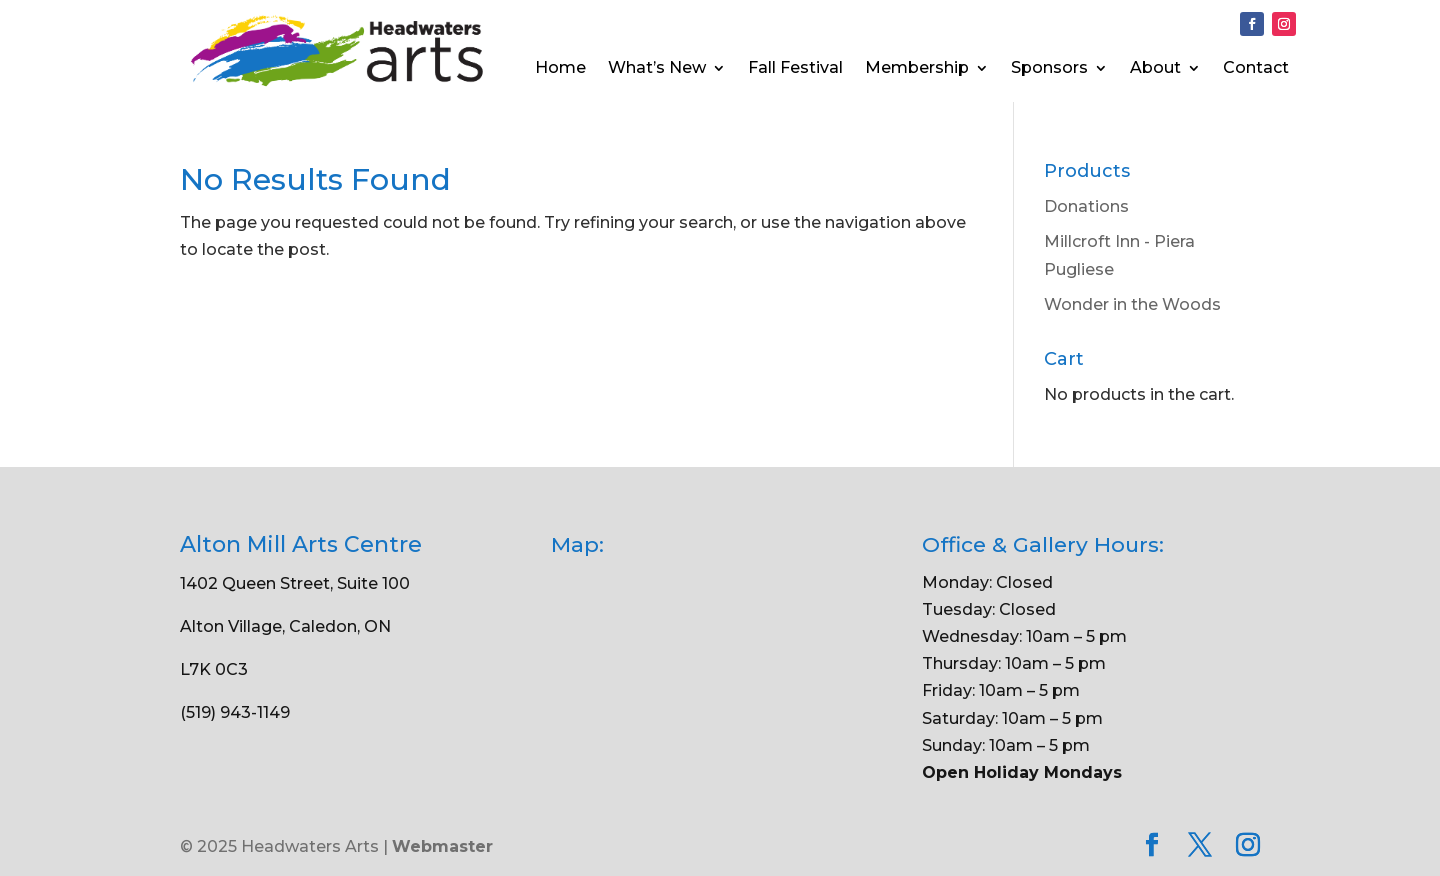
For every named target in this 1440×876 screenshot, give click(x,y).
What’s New (657, 69)
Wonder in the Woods (1132, 304)
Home (560, 69)
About (1155, 69)
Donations (1086, 206)
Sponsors (1049, 69)
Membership (917, 69)
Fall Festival (795, 69)
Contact (1256, 69)
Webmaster (442, 846)
